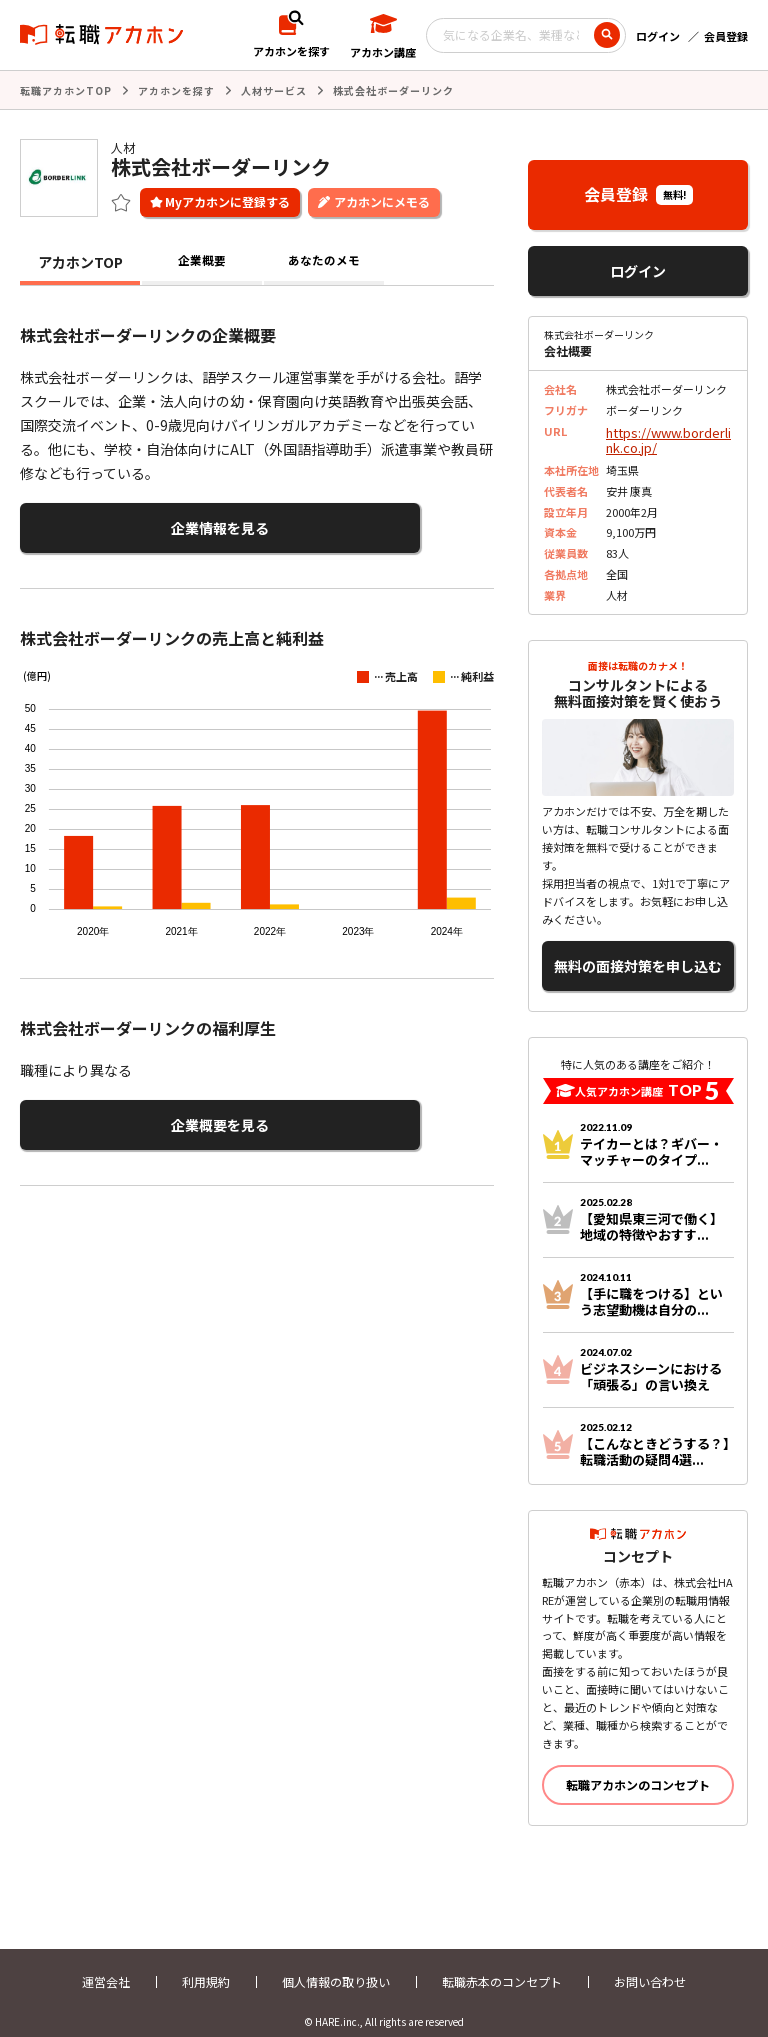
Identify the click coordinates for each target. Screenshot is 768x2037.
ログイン (658, 36)
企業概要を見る (118, 1113)
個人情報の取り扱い (336, 1964)
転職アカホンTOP (66, 89)
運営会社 (106, 1964)
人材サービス (274, 89)
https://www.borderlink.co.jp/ (667, 435)
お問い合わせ (650, 1964)
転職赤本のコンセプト (502, 1964)
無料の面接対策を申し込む (638, 953)
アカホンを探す (176, 89)
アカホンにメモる (382, 199)
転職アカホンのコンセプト (638, 1767)
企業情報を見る (118, 523)
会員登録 (726, 36)
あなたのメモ (324, 260)
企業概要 (202, 260)
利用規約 (206, 1964)
